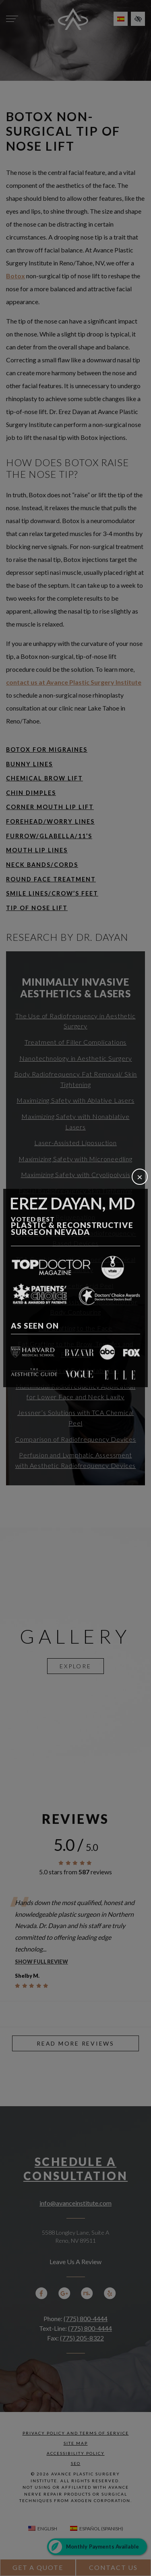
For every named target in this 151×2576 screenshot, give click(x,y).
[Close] (140, 1177)
